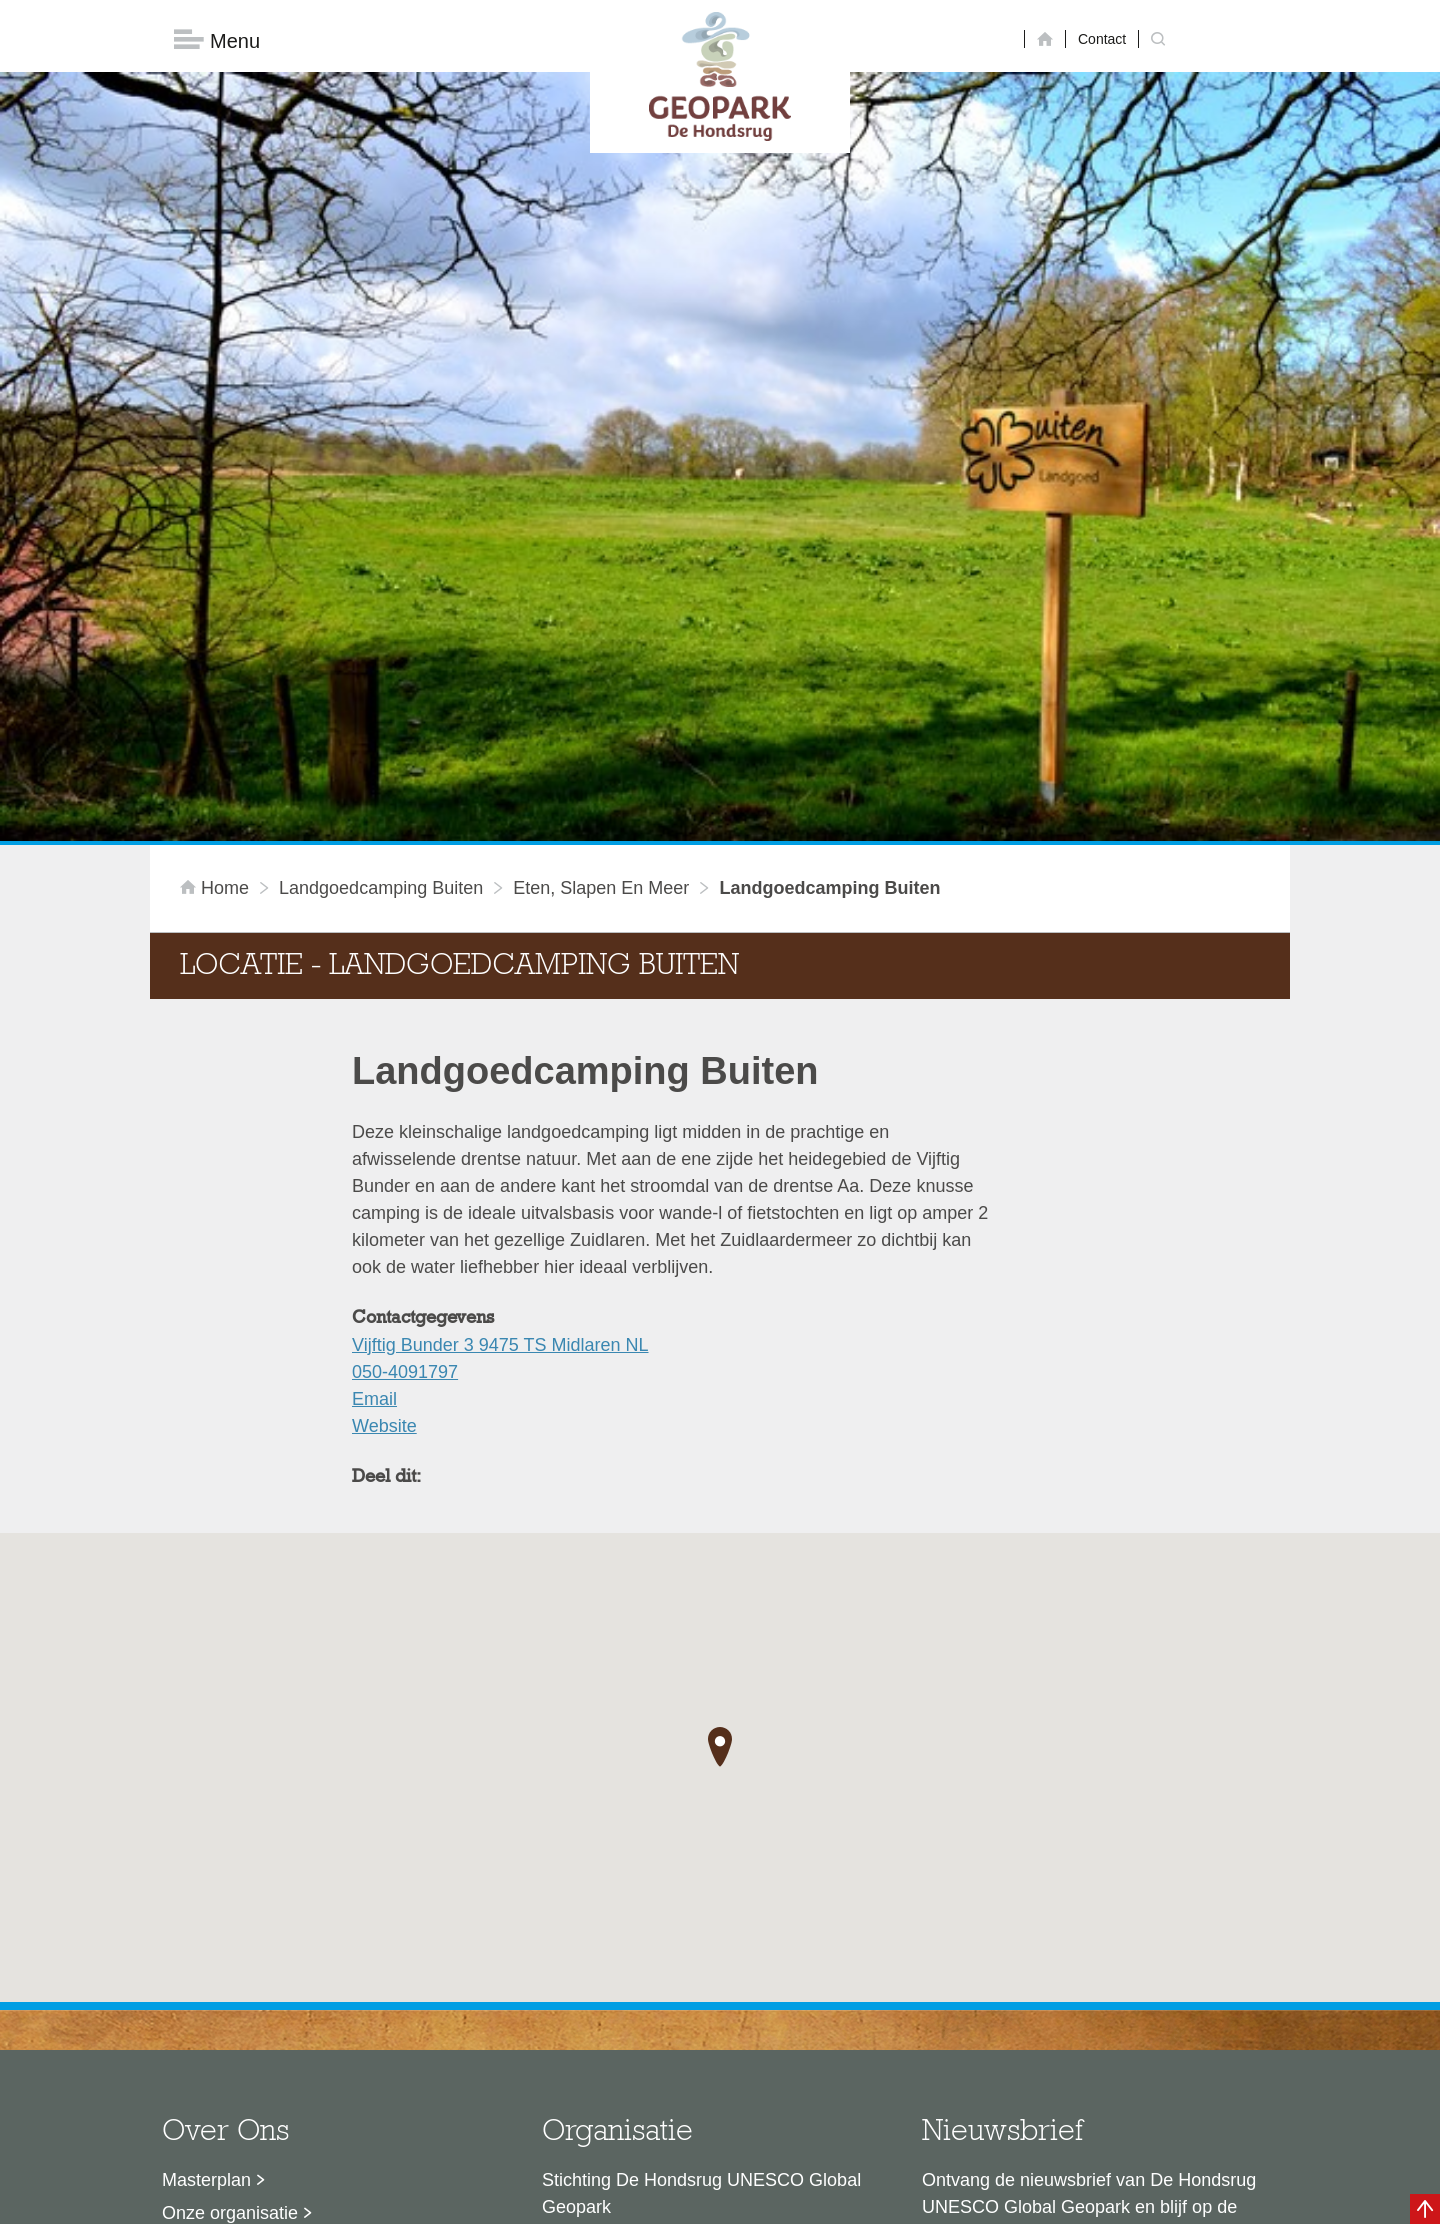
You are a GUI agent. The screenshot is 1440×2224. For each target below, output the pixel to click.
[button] (720, 1427)
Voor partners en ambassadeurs (290, 1959)
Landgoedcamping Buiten (381, 568)
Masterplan (206, 1860)
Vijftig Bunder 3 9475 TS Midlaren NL (500, 1025)
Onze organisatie (230, 1893)
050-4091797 (405, 1052)
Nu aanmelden (1011, 1979)
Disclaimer (530, 2199)
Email (374, 1079)
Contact (1102, 39)
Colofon (605, 2199)
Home (217, 568)
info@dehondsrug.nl (622, 2040)
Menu (217, 40)
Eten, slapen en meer (601, 568)
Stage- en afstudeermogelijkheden (299, 1992)
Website (384, 1106)
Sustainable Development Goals (290, 1926)
